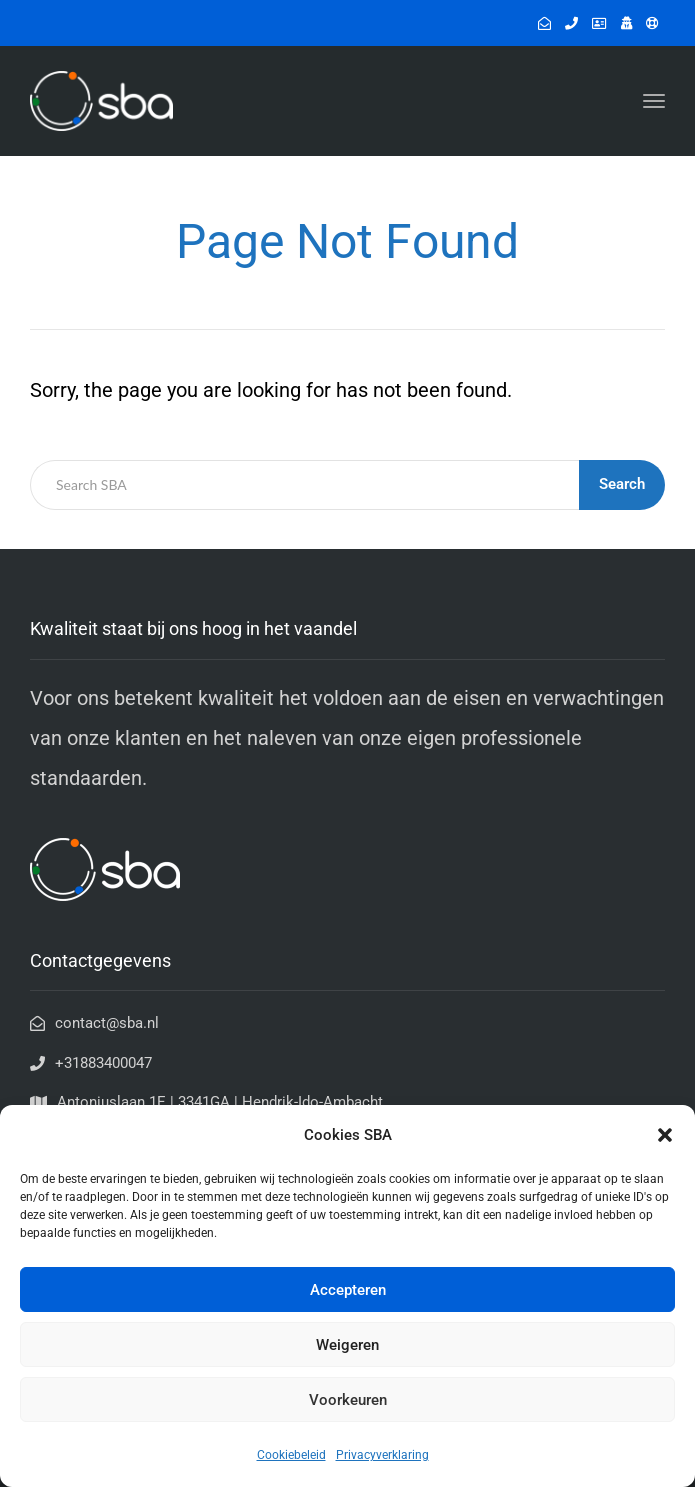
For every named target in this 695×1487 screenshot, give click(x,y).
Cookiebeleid (291, 1455)
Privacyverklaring (382, 1455)
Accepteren (348, 1290)
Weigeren (347, 1345)
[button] (665, 1135)
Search (622, 484)
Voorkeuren (348, 1400)
